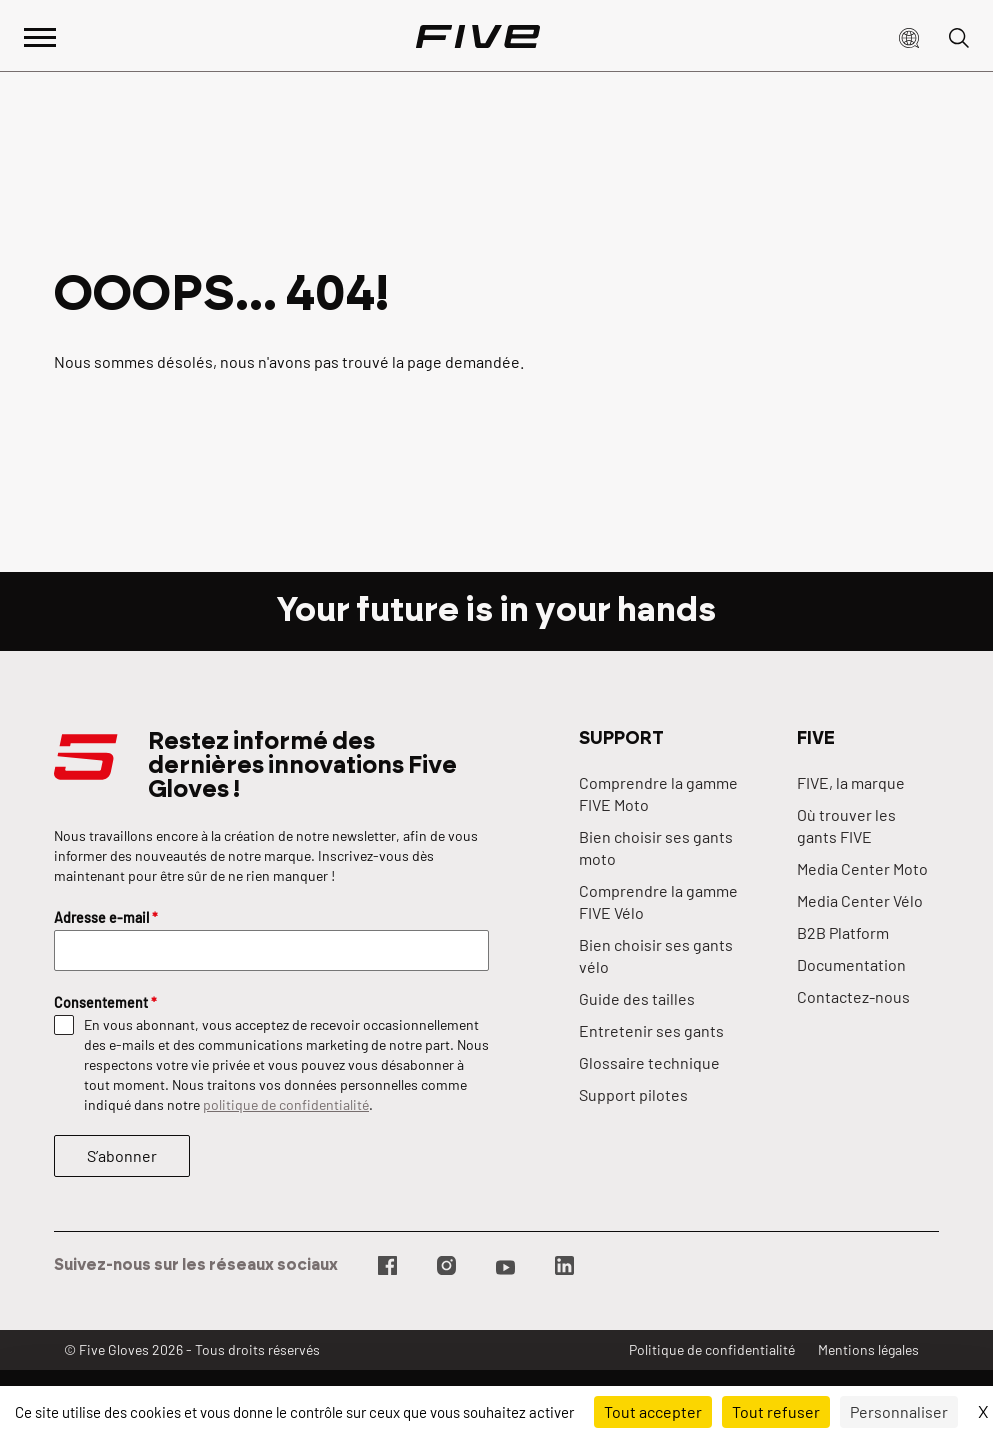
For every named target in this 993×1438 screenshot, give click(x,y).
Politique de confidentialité (712, 1349)
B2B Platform (843, 932)
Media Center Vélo (860, 900)
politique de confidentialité (286, 1104)
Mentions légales (868, 1349)
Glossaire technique (649, 1062)
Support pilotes (633, 1094)
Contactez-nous (853, 996)
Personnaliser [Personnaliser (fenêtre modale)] (899, 1411)
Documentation (851, 964)
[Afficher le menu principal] (40, 35)
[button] (909, 36)
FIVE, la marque (851, 782)
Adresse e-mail (106, 917)
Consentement (105, 1002)
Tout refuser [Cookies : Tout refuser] (776, 1411)
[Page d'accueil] (478, 36)
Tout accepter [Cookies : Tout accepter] (653, 1411)
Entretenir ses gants (651, 1030)
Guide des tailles (637, 998)
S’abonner (122, 1155)
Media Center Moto (862, 868)
